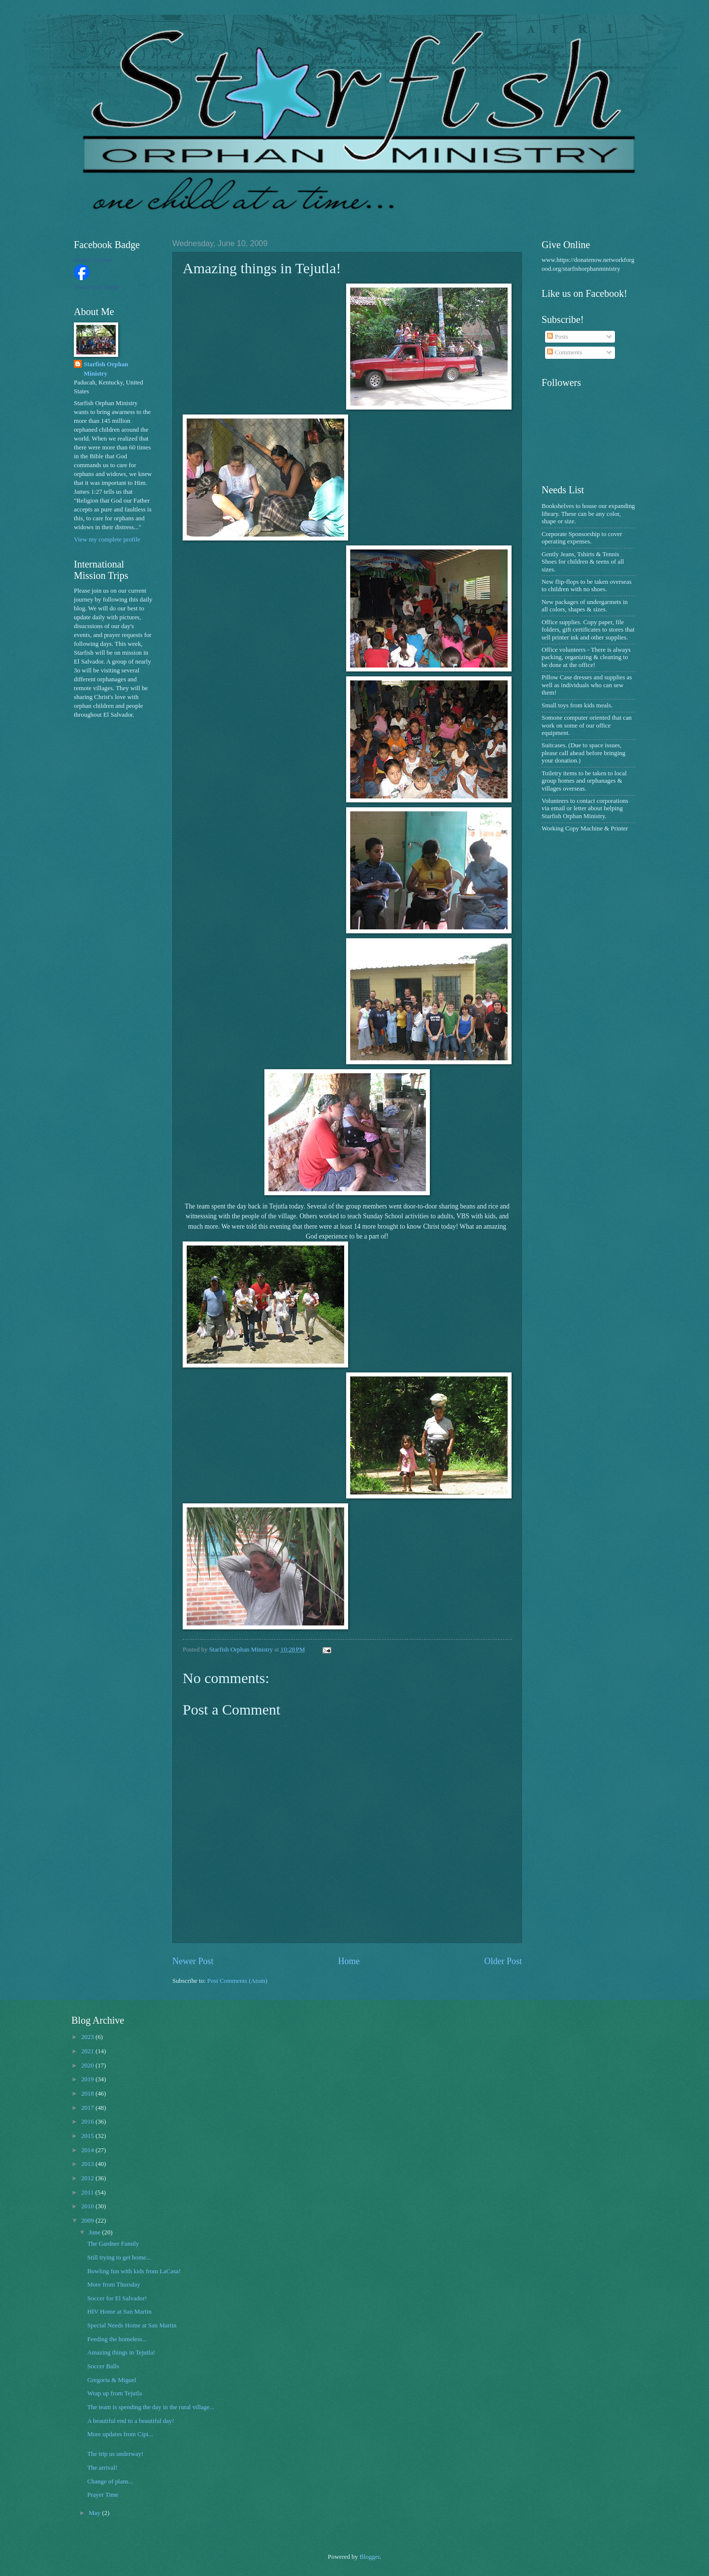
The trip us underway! (115, 2453)
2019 (88, 2079)
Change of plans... (110, 2481)
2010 (88, 2206)
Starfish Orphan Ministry (106, 369)
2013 (88, 2164)
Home (348, 1961)
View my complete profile (107, 539)
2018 (88, 2093)
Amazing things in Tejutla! (121, 2352)
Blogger (369, 2556)
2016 (88, 2121)
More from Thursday (113, 2284)
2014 (88, 2150)
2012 (88, 2178)
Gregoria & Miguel (111, 2380)
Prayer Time (102, 2494)
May (95, 2513)
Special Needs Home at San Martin (131, 2325)
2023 (88, 2037)
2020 (88, 2065)
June (95, 2232)
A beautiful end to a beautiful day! (130, 2420)
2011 (88, 2192)
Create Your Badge (97, 287)
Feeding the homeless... (117, 2339)
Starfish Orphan (93, 260)
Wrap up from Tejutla (114, 2393)
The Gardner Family (113, 2243)
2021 (88, 2051)
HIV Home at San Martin (119, 2311)
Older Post (503, 1961)
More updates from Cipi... (120, 2434)
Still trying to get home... (119, 2257)
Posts (557, 336)
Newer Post (193, 1961)
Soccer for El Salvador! (117, 2298)
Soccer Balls (103, 2366)
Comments (564, 352)
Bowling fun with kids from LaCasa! (134, 2271)
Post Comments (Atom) (237, 1980)
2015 (88, 2135)
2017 (88, 2107)
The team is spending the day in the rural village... (150, 2407)
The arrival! (102, 2467)
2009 (88, 2220)
